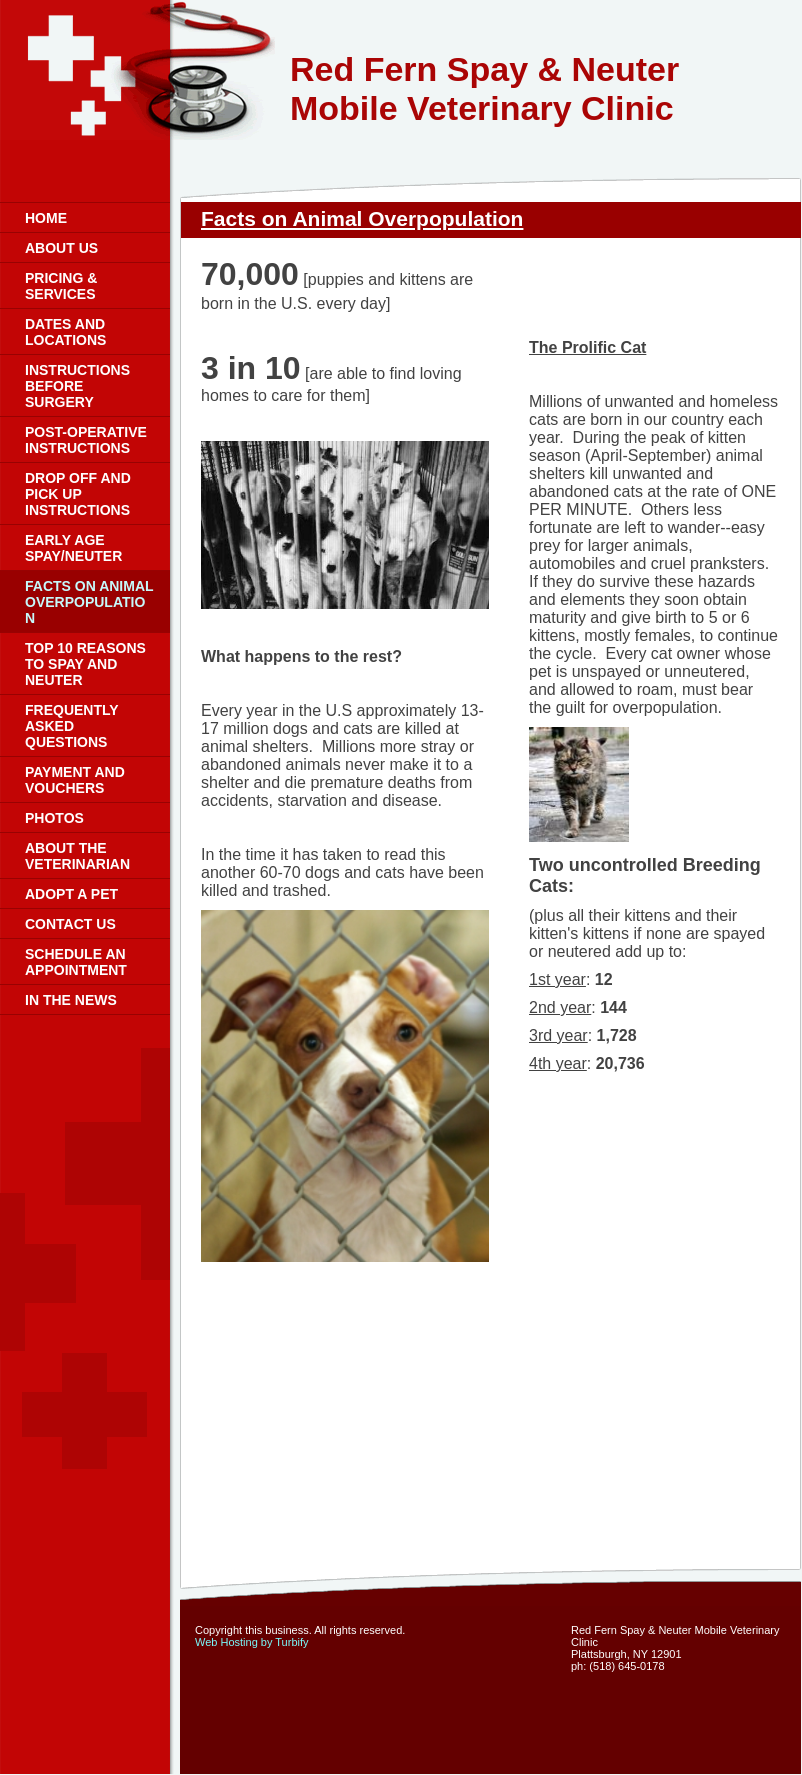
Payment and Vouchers (75, 780)
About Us (61, 248)
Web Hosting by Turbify (252, 1642)
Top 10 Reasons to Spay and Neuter (85, 664)
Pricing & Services (61, 286)
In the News (71, 1000)
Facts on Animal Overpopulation (89, 602)
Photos (54, 818)
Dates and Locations (65, 332)
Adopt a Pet (71, 894)
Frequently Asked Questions (71, 726)
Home (46, 218)
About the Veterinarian (77, 856)
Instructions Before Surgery (77, 386)
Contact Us (70, 924)
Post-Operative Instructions (86, 440)
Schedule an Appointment (76, 962)
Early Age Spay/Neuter (73, 548)
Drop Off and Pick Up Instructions (78, 494)
